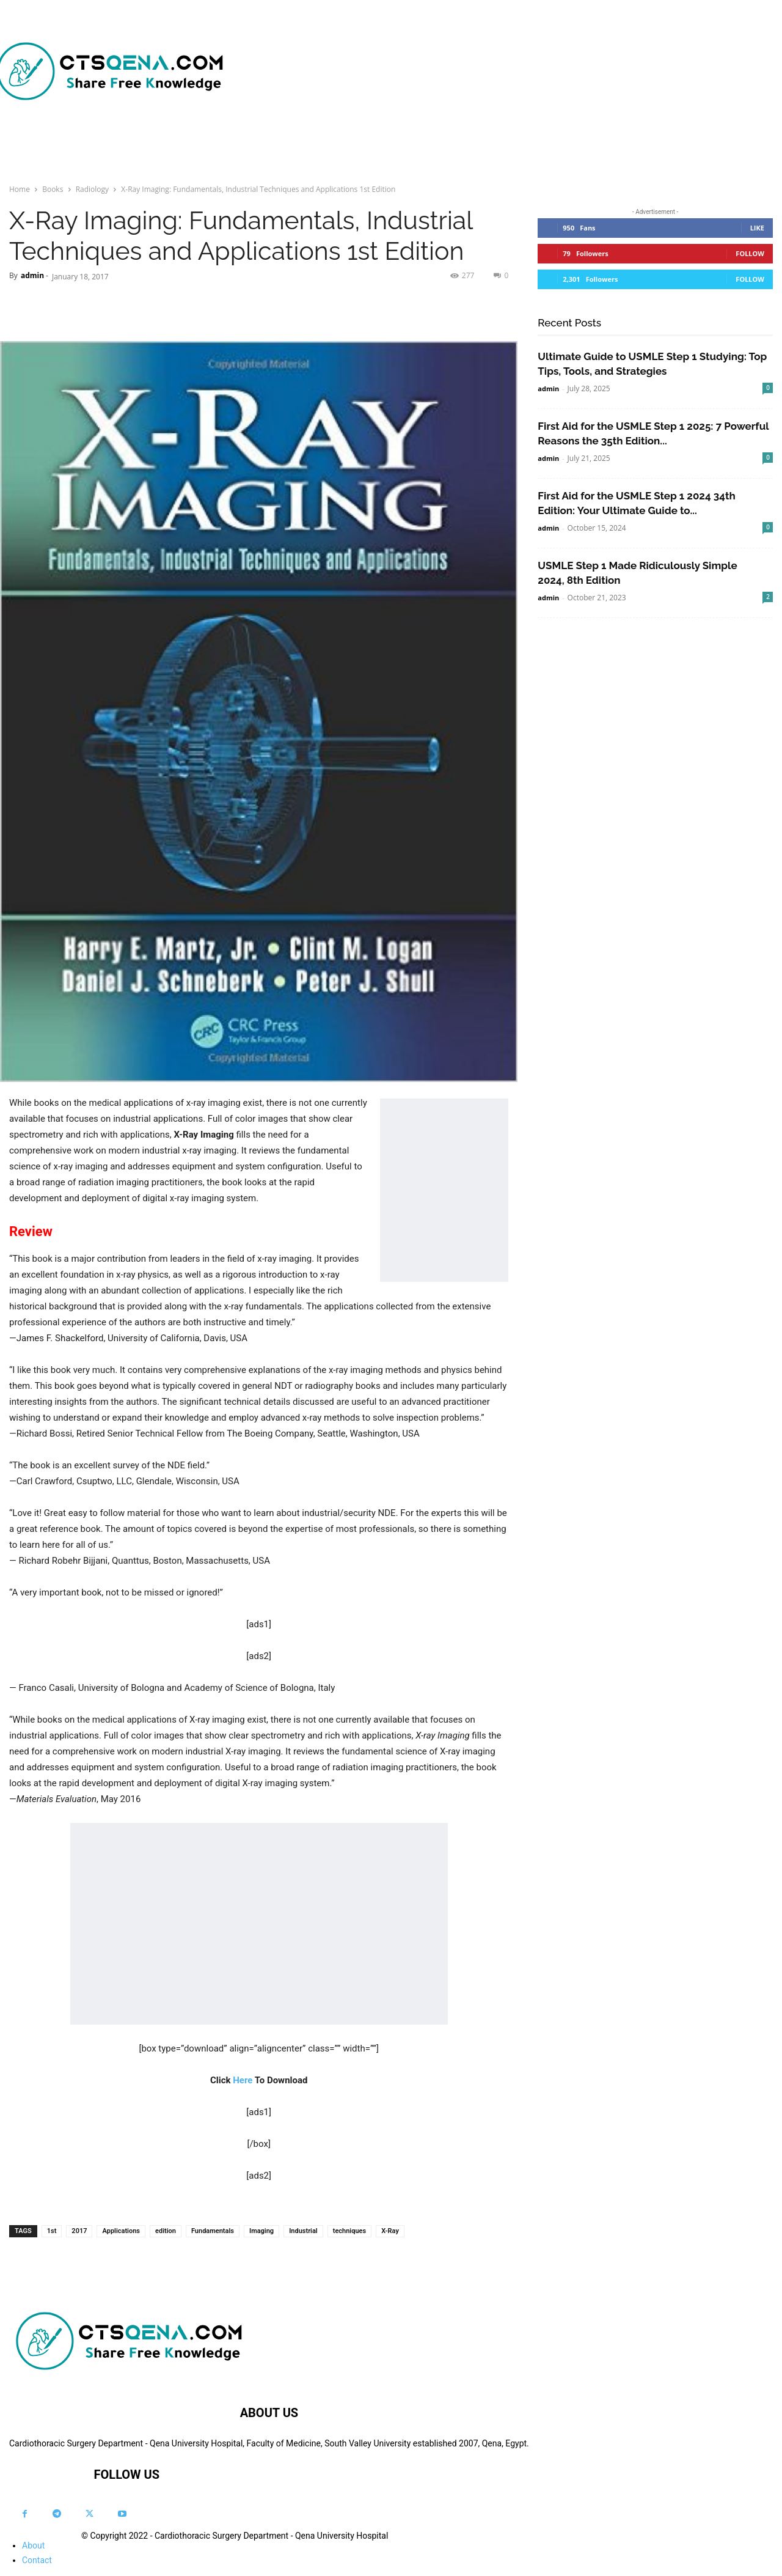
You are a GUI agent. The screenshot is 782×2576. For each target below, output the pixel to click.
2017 (79, 2231)
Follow (750, 253)
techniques (349, 2231)
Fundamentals (212, 2231)
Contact (37, 2560)
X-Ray (390, 2231)
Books (52, 189)
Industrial (303, 2231)
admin (32, 275)
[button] (587, 146)
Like (757, 227)
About (33, 2545)
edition (165, 2231)
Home (19, 189)
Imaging (261, 2231)
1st (52, 2231)
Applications (121, 2231)
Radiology (92, 189)
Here (243, 2080)
